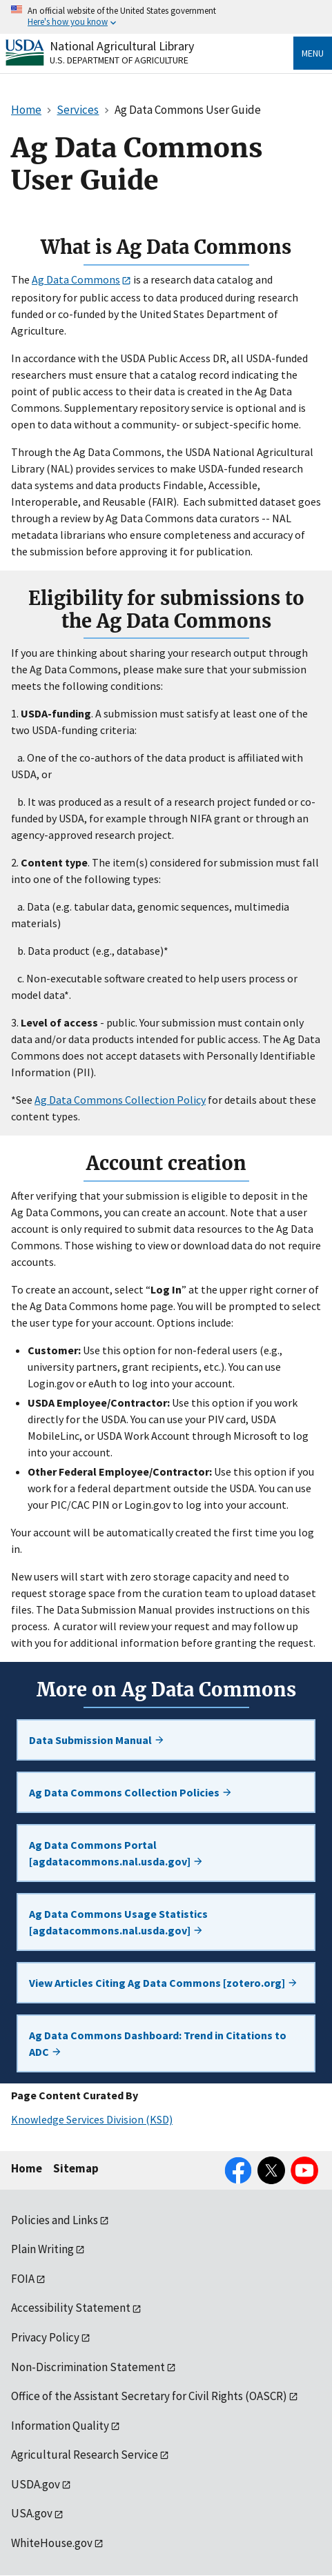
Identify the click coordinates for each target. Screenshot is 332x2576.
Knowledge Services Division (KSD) (92, 2119)
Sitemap (76, 2168)
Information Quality (60, 2425)
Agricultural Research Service (84, 2454)
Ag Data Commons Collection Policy (120, 1100)
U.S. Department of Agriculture (119, 60)
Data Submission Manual (97, 1740)
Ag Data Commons (76, 279)
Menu (313, 53)
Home (26, 2168)
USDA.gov (35, 2484)
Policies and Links (54, 2220)
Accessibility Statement (70, 2307)
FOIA (23, 2278)
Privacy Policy (45, 2337)
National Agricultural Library (122, 46)
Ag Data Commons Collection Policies (131, 1792)
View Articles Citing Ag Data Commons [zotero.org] (163, 1983)
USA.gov (31, 2513)
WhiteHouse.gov (51, 2542)
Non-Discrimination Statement (88, 2367)
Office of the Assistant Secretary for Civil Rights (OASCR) (149, 2396)
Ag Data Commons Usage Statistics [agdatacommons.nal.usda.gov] (118, 1922)
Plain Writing (42, 2249)
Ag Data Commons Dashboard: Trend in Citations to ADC (157, 2043)
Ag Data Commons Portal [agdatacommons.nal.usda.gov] (116, 1853)
